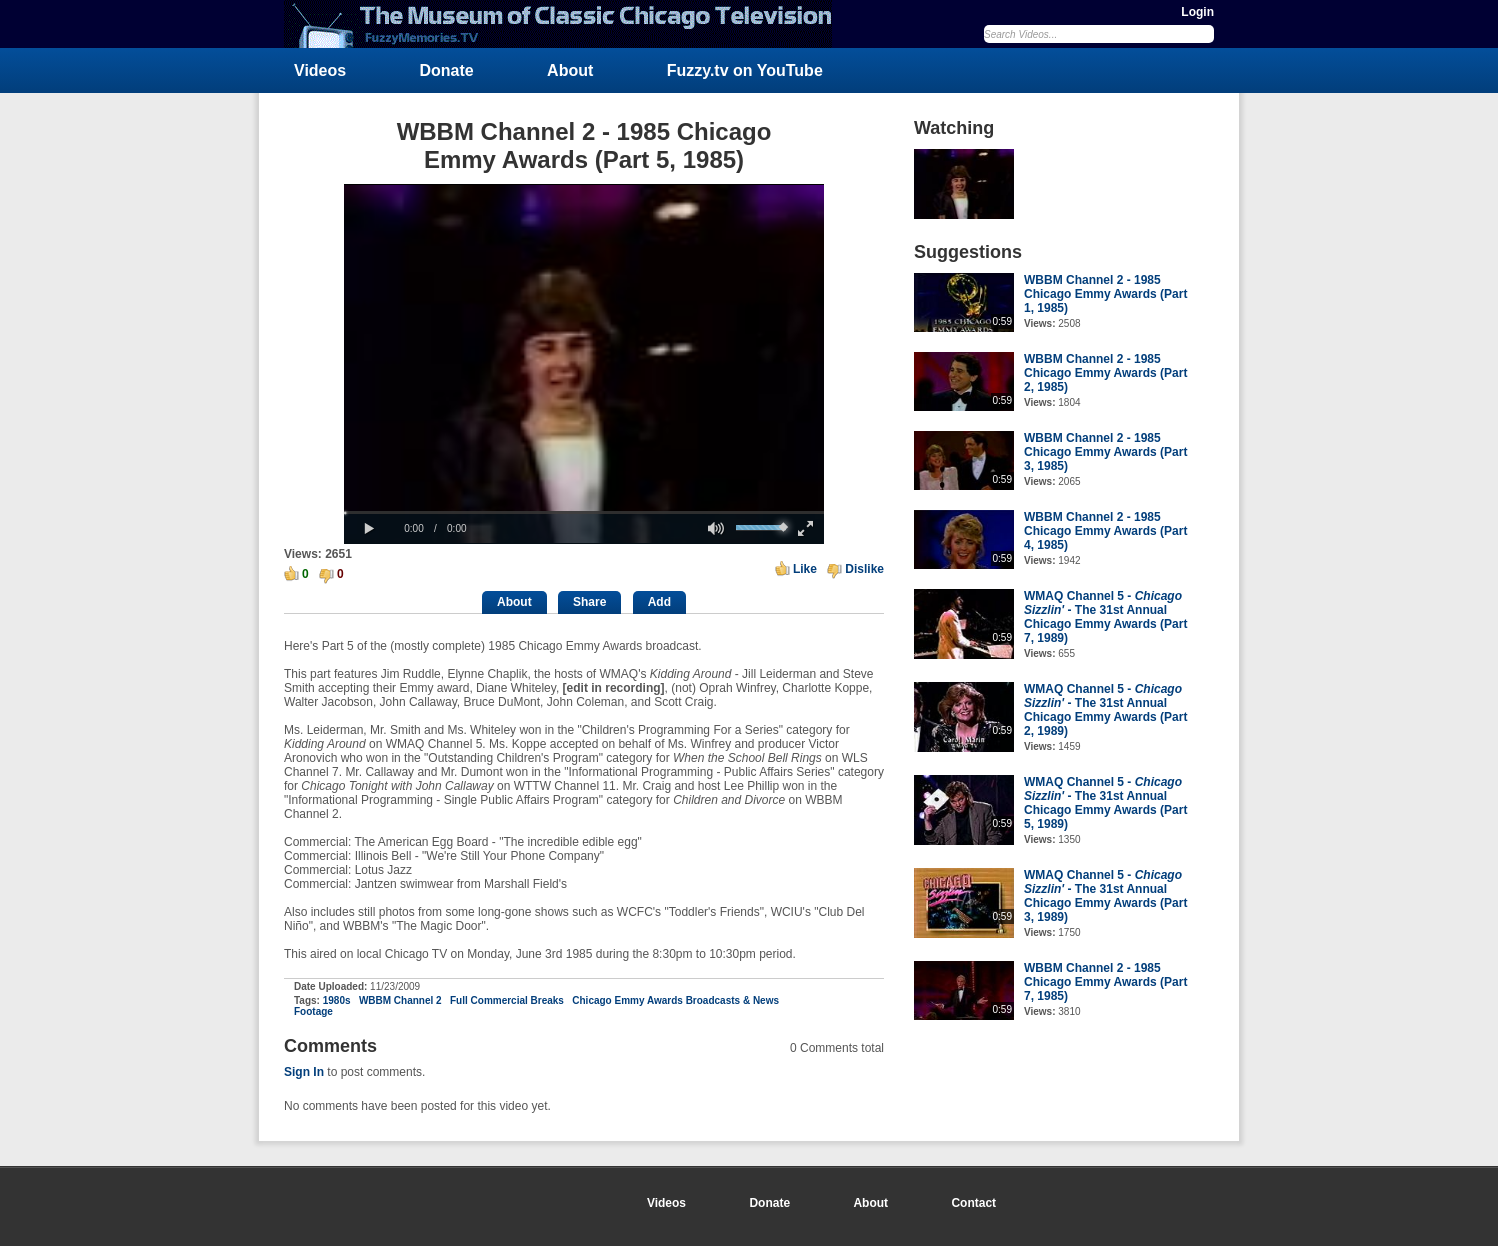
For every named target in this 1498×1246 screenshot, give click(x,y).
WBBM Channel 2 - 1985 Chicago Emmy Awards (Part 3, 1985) (1105, 452)
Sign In (304, 1072)
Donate (447, 70)
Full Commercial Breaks (507, 1000)
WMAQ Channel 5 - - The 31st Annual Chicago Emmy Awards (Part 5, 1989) (1105, 803)
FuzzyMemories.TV (566, 24)
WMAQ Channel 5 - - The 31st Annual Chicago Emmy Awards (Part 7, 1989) (1105, 617)
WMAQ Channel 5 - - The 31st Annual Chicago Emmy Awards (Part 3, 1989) (1105, 896)
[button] (369, 529)
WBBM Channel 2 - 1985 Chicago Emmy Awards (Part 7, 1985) (1105, 982)
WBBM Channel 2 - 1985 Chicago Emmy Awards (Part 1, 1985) (1105, 294)
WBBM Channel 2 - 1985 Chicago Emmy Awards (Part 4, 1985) (1105, 531)
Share (589, 602)
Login (1197, 12)
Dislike (864, 569)
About (570, 70)
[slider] (584, 512)
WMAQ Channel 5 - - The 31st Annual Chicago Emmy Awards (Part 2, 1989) (1105, 710)
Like (805, 569)
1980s (337, 1000)
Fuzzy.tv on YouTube (745, 70)
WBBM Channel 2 (400, 1000)
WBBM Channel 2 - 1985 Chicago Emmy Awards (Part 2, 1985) (1105, 373)
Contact (973, 1203)
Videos (320, 70)
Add (659, 602)
